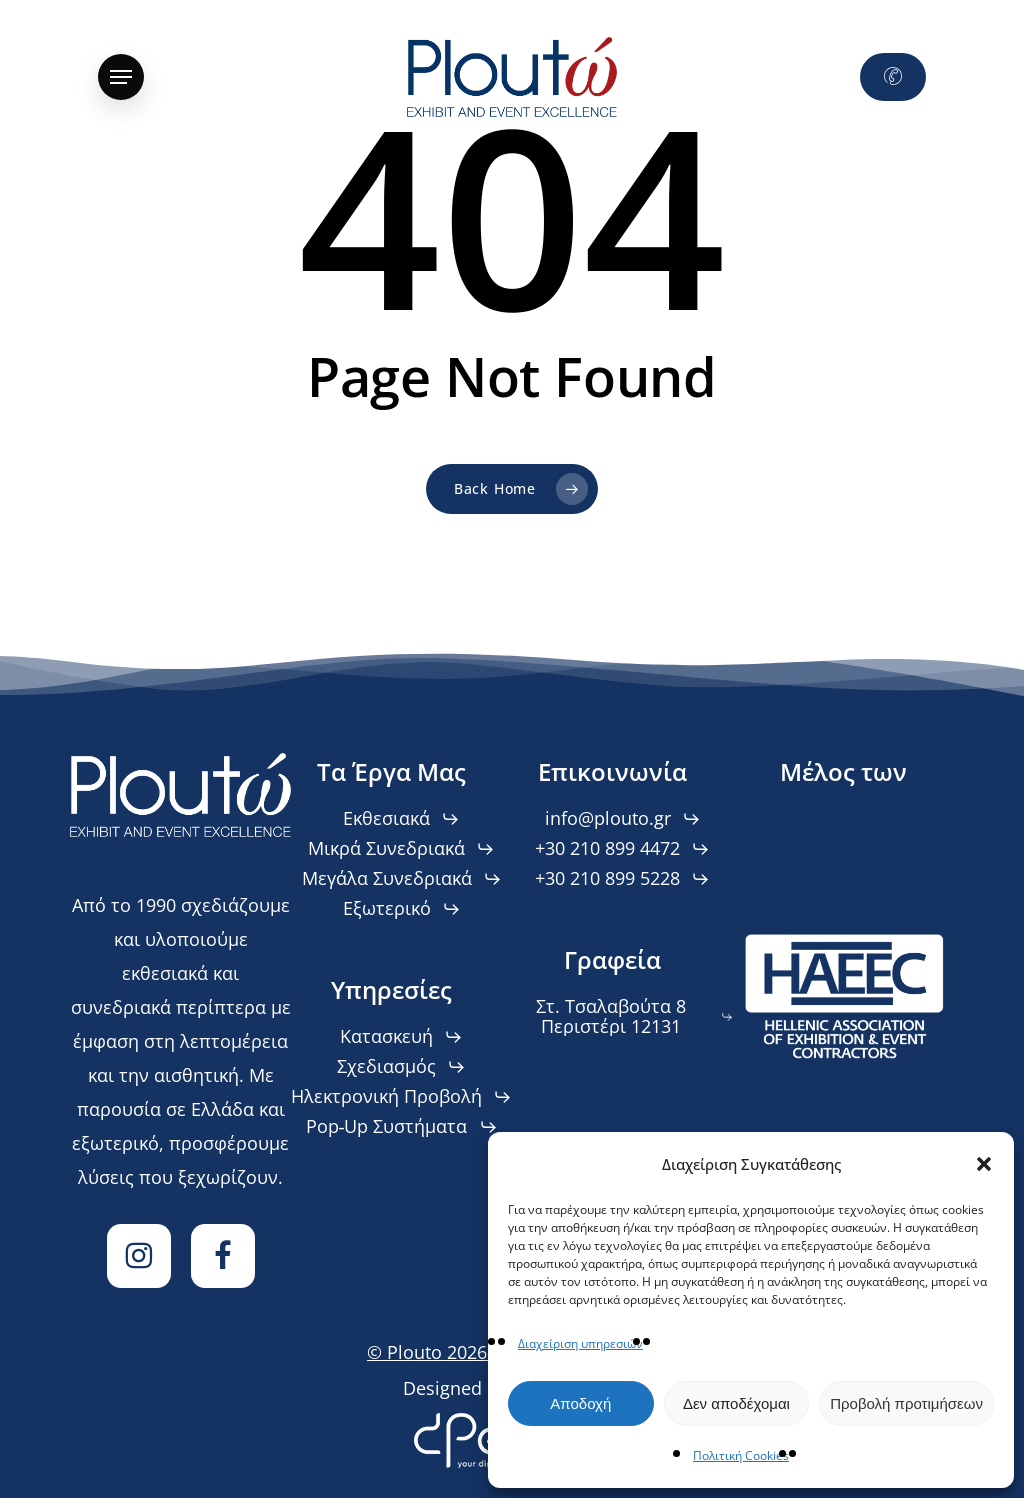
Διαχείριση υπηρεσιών (580, 1343)
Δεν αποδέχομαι (736, 1403)
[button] (984, 1164)
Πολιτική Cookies (741, 1455)
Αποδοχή (580, 1403)
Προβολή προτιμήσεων (906, 1403)
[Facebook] (223, 1256)
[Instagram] (139, 1256)
